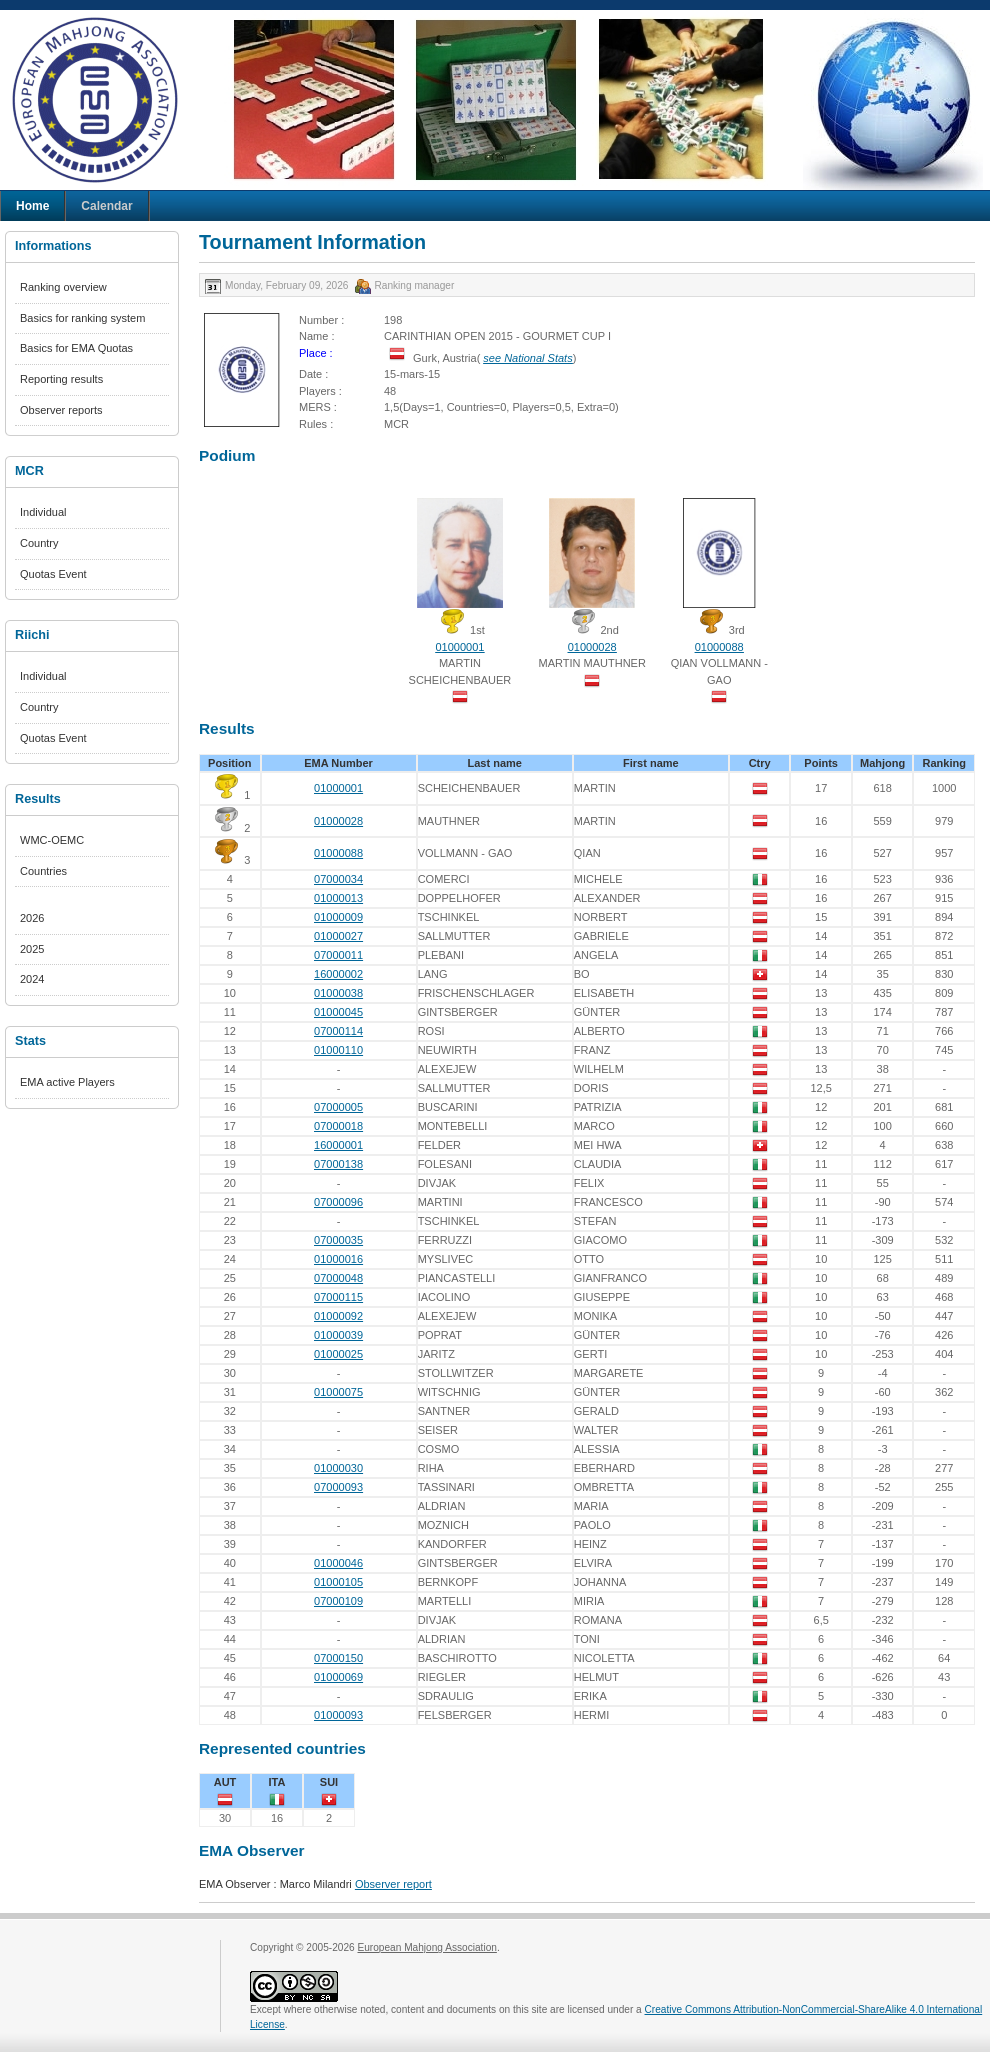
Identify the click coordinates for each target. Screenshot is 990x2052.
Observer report (393, 1884)
